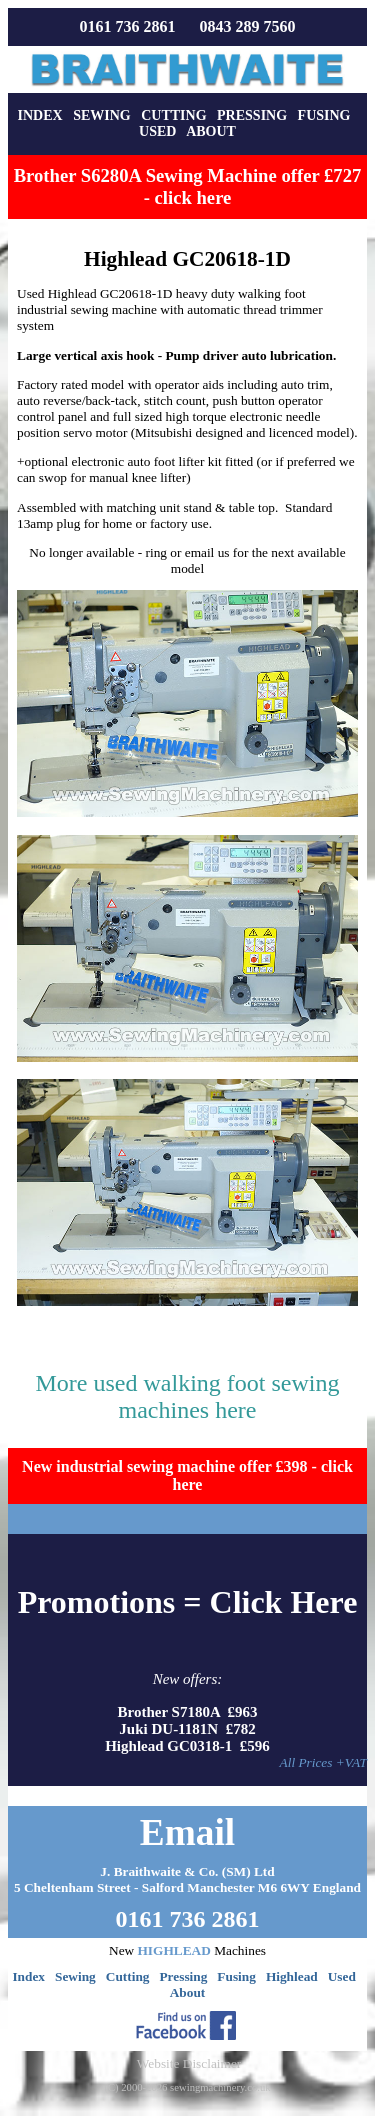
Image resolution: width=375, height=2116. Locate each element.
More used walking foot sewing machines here (188, 1396)
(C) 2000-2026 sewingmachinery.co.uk (187, 2087)
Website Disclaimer (189, 2063)
